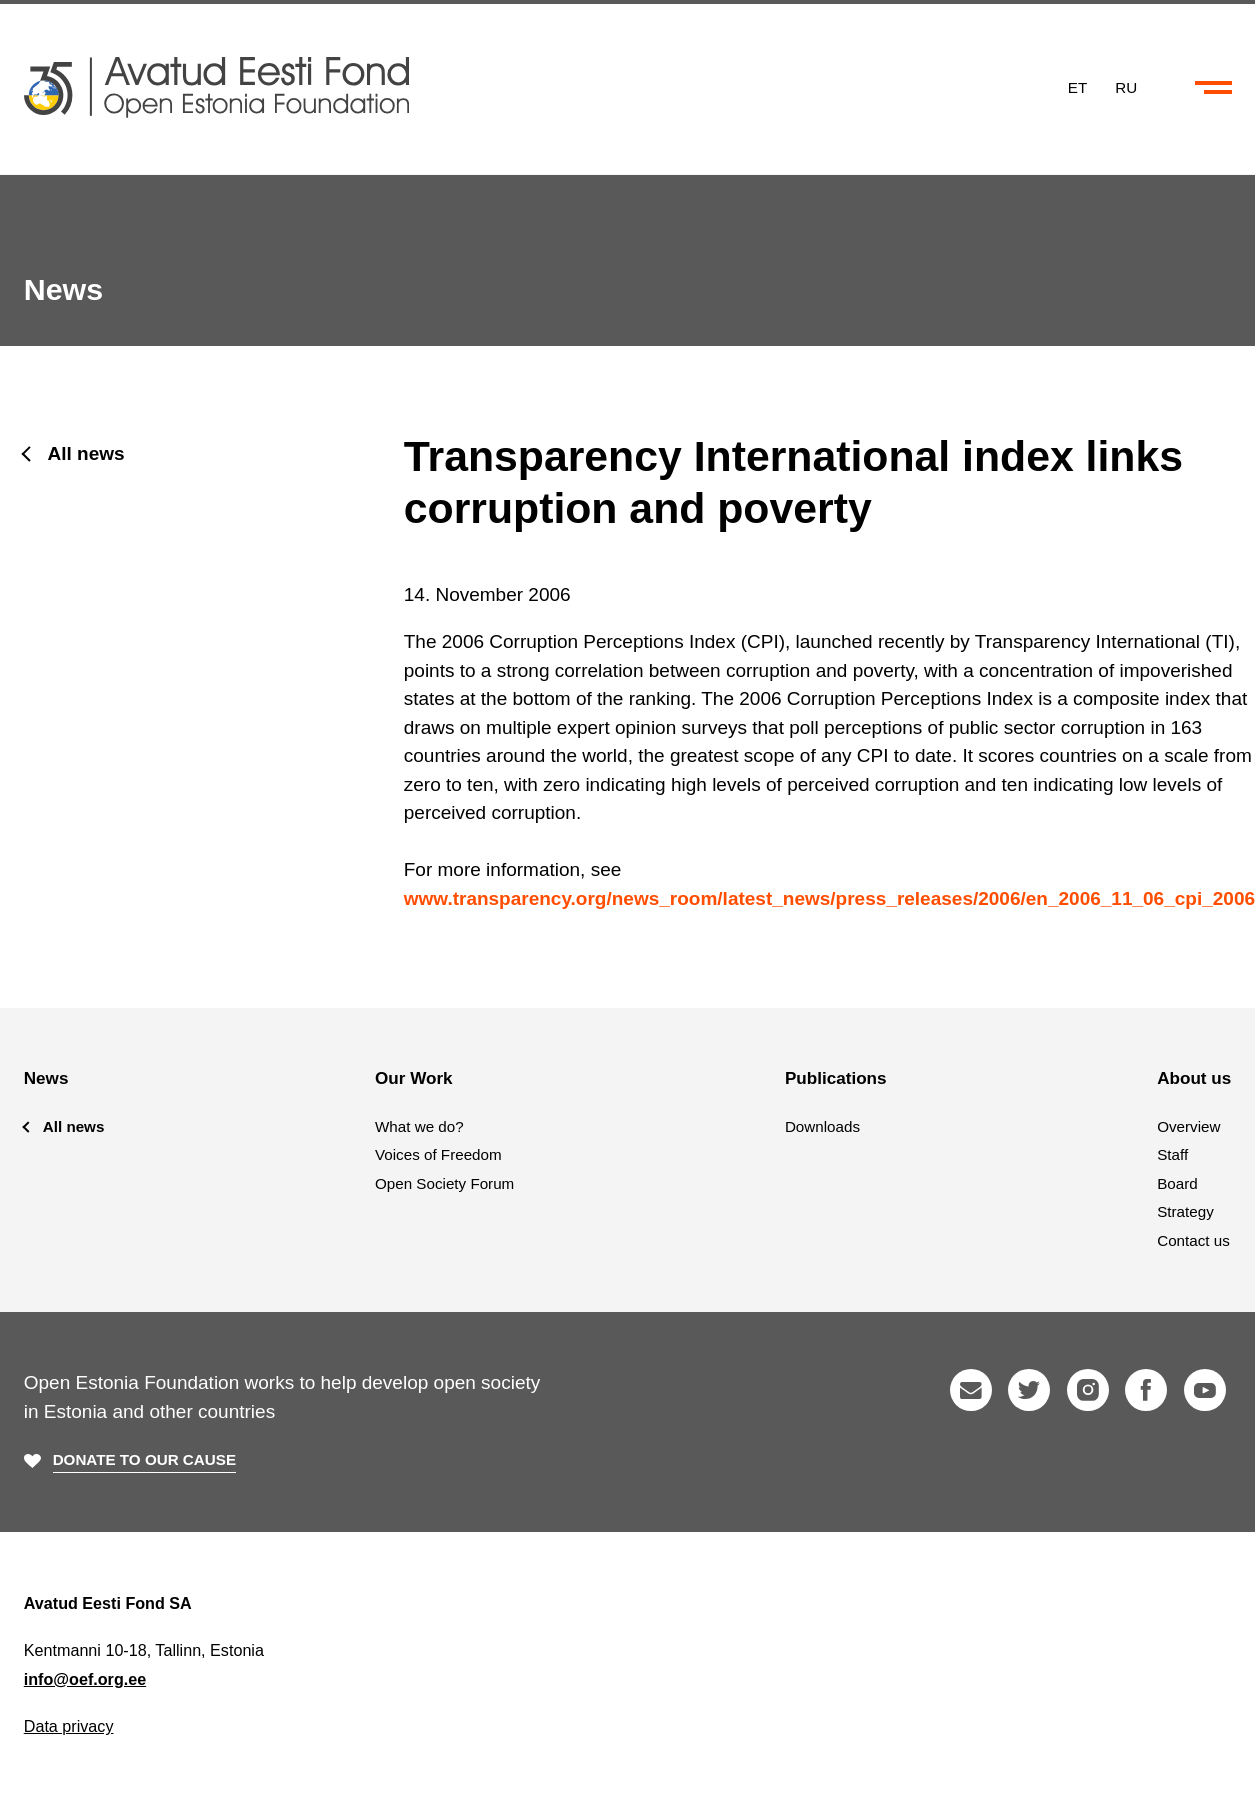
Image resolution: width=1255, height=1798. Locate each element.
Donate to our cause (144, 1459)
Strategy (1185, 1211)
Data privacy (69, 1726)
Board (1177, 1183)
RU (1126, 86)
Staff (1172, 1154)
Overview (1188, 1126)
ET (1077, 86)
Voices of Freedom (438, 1154)
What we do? (419, 1126)
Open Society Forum (444, 1183)
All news (86, 453)
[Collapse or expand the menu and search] (1213, 88)
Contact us (1193, 1240)
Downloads (822, 1126)
